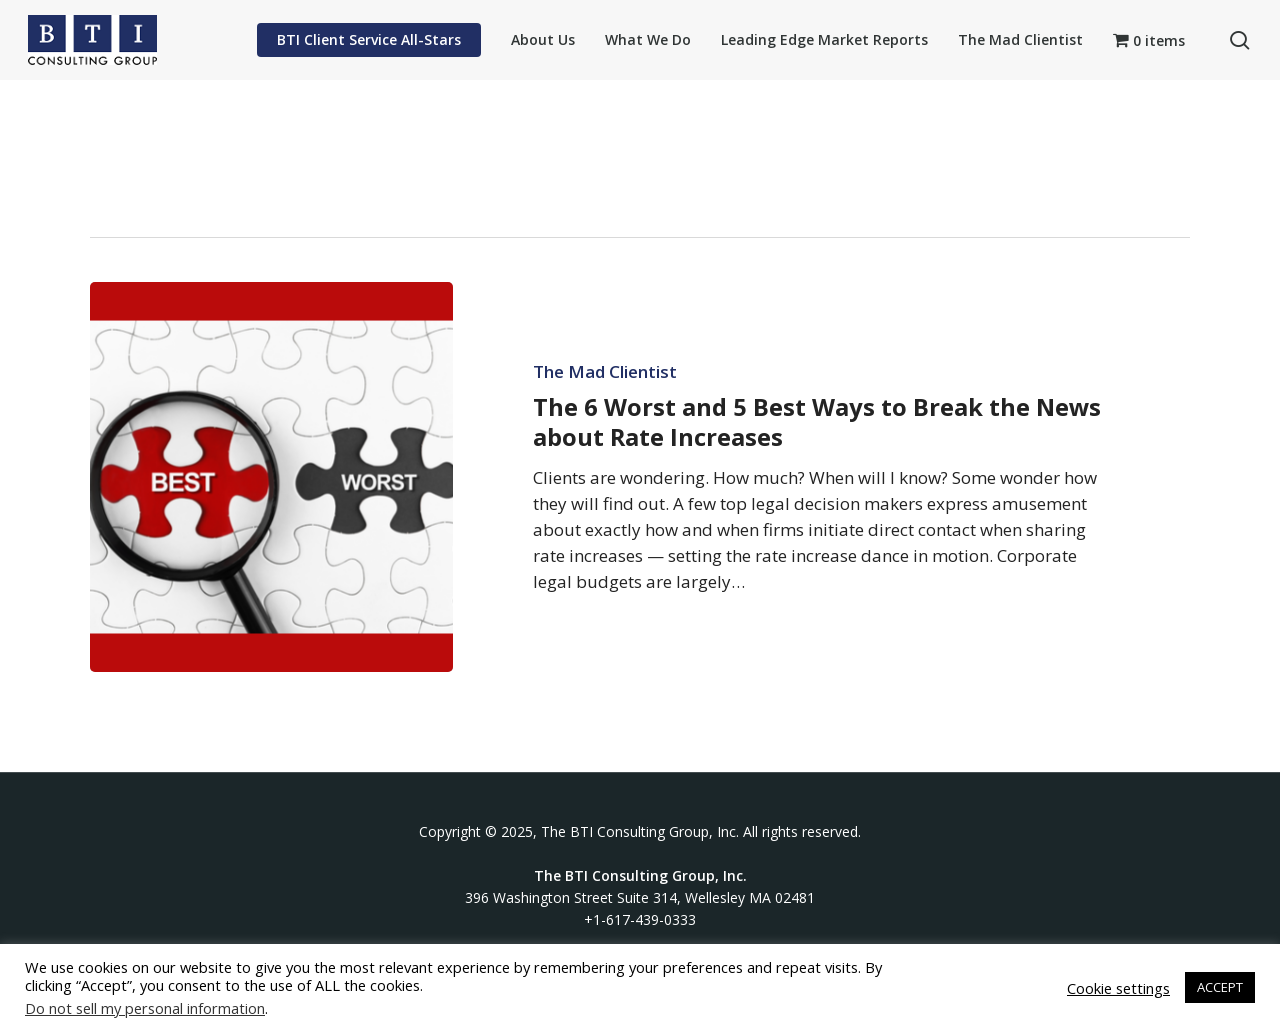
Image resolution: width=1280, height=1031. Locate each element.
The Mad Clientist (605, 372)
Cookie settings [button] (1118, 988)
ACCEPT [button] (1220, 987)
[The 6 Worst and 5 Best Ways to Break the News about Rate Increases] (271, 477)
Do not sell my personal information (145, 1008)
